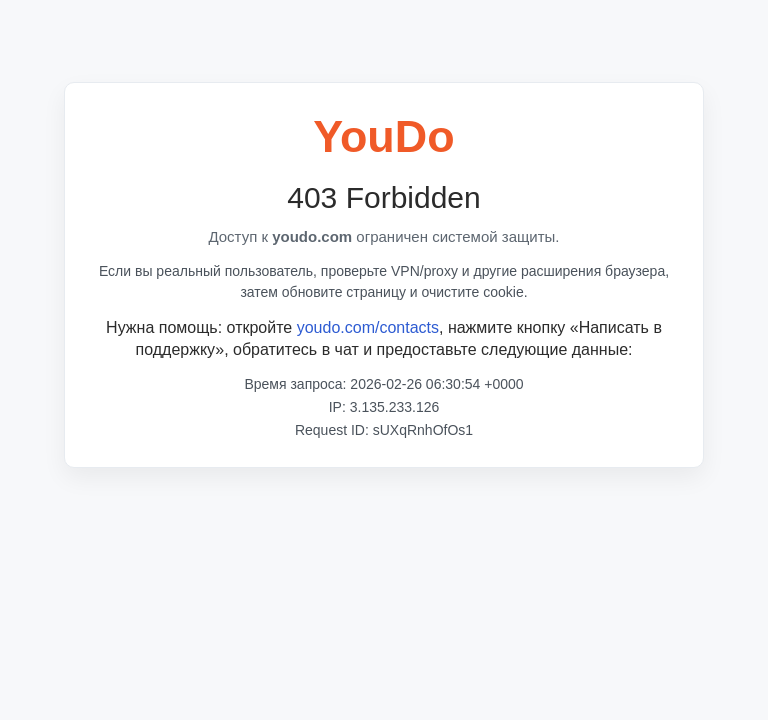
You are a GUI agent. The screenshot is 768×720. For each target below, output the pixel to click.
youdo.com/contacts (368, 327)
